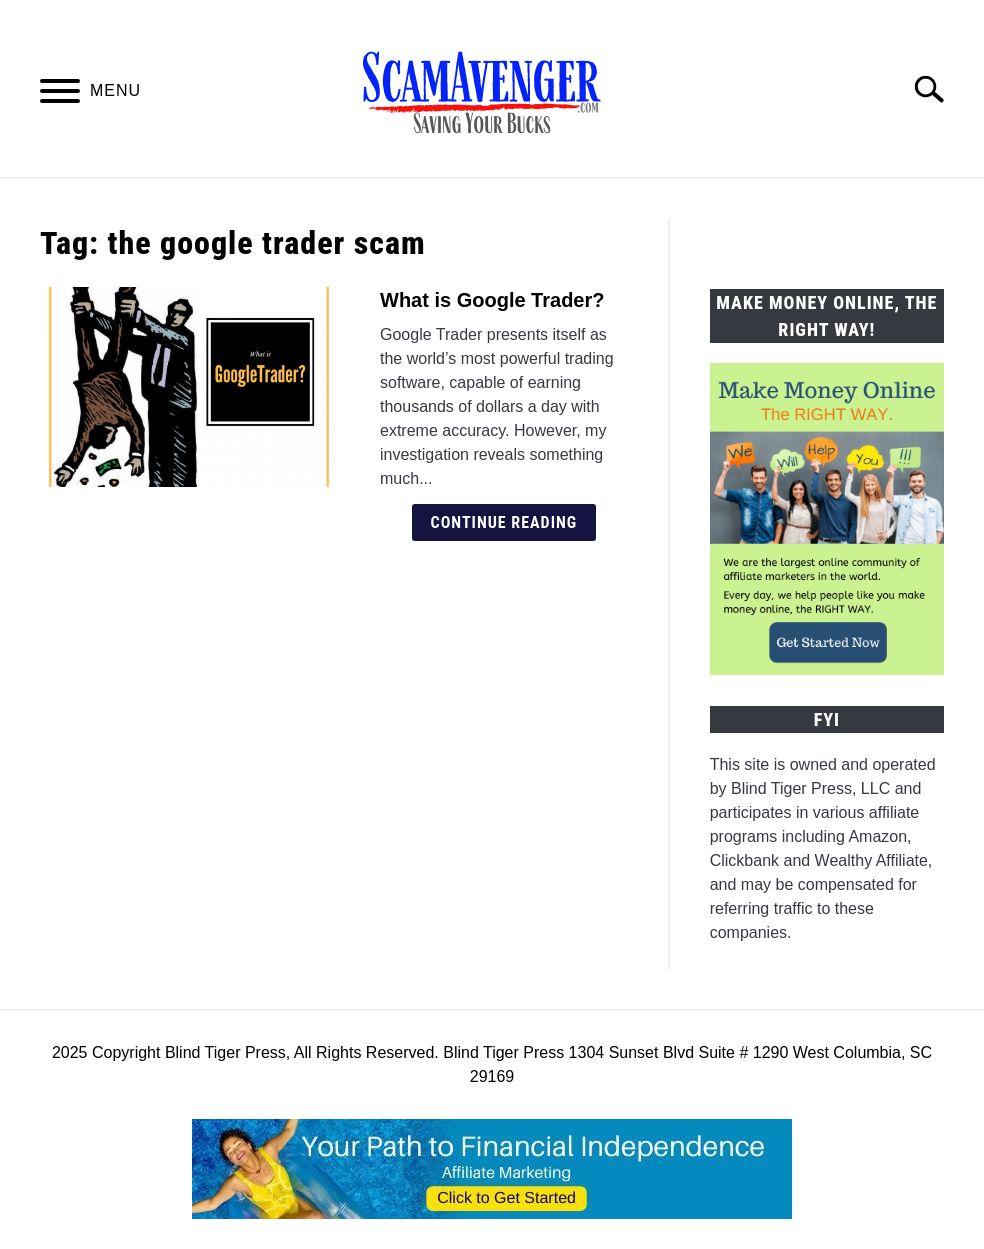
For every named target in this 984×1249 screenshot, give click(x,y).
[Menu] (60, 94)
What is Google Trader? (492, 300)
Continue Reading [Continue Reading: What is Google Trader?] (504, 522)
